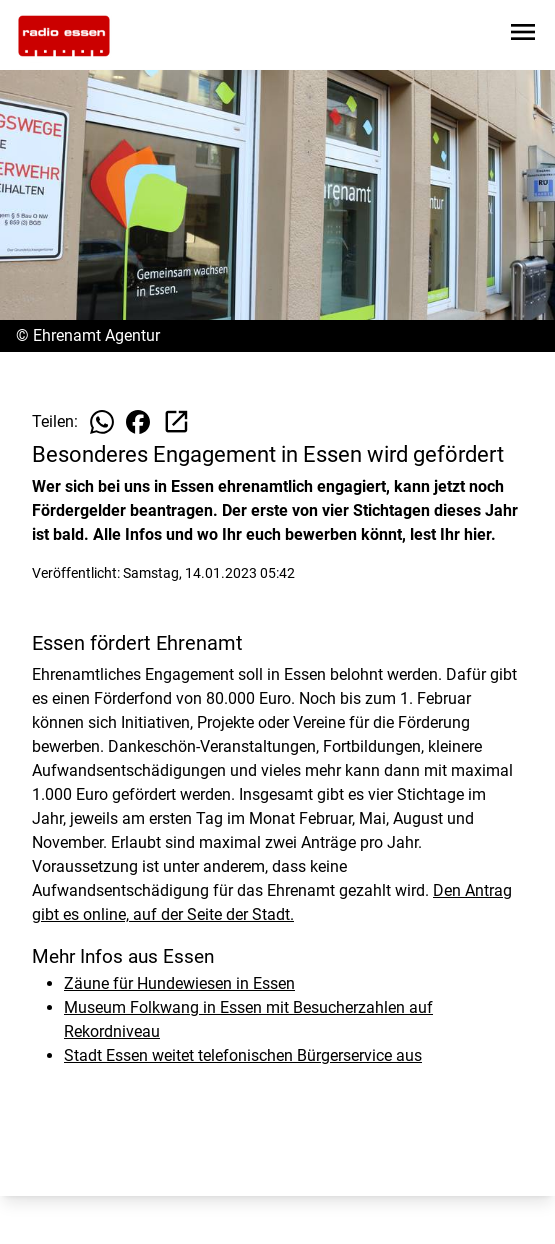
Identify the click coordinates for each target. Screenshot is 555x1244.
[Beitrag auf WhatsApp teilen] (102, 422)
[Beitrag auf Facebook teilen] (138, 422)
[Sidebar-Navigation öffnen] (523, 35)
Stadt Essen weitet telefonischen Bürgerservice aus (243, 1055)
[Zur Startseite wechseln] (64, 36)
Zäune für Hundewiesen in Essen (179, 983)
